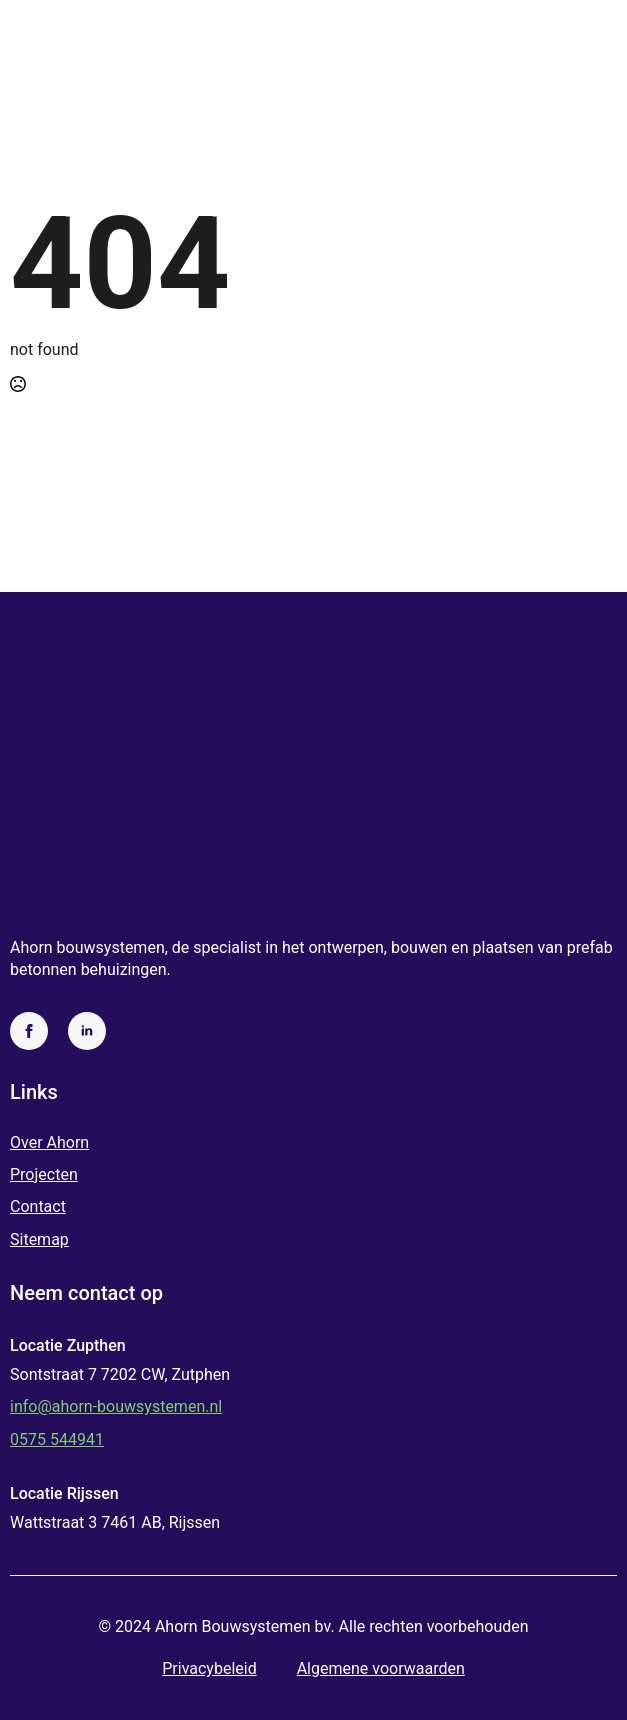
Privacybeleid (209, 1668)
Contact (38, 1206)
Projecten (44, 1174)
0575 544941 (57, 1439)
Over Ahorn (49, 1142)
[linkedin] (87, 1031)
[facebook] (29, 1031)
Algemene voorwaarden (381, 1668)
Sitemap (39, 1239)
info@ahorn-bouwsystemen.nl (116, 1406)
